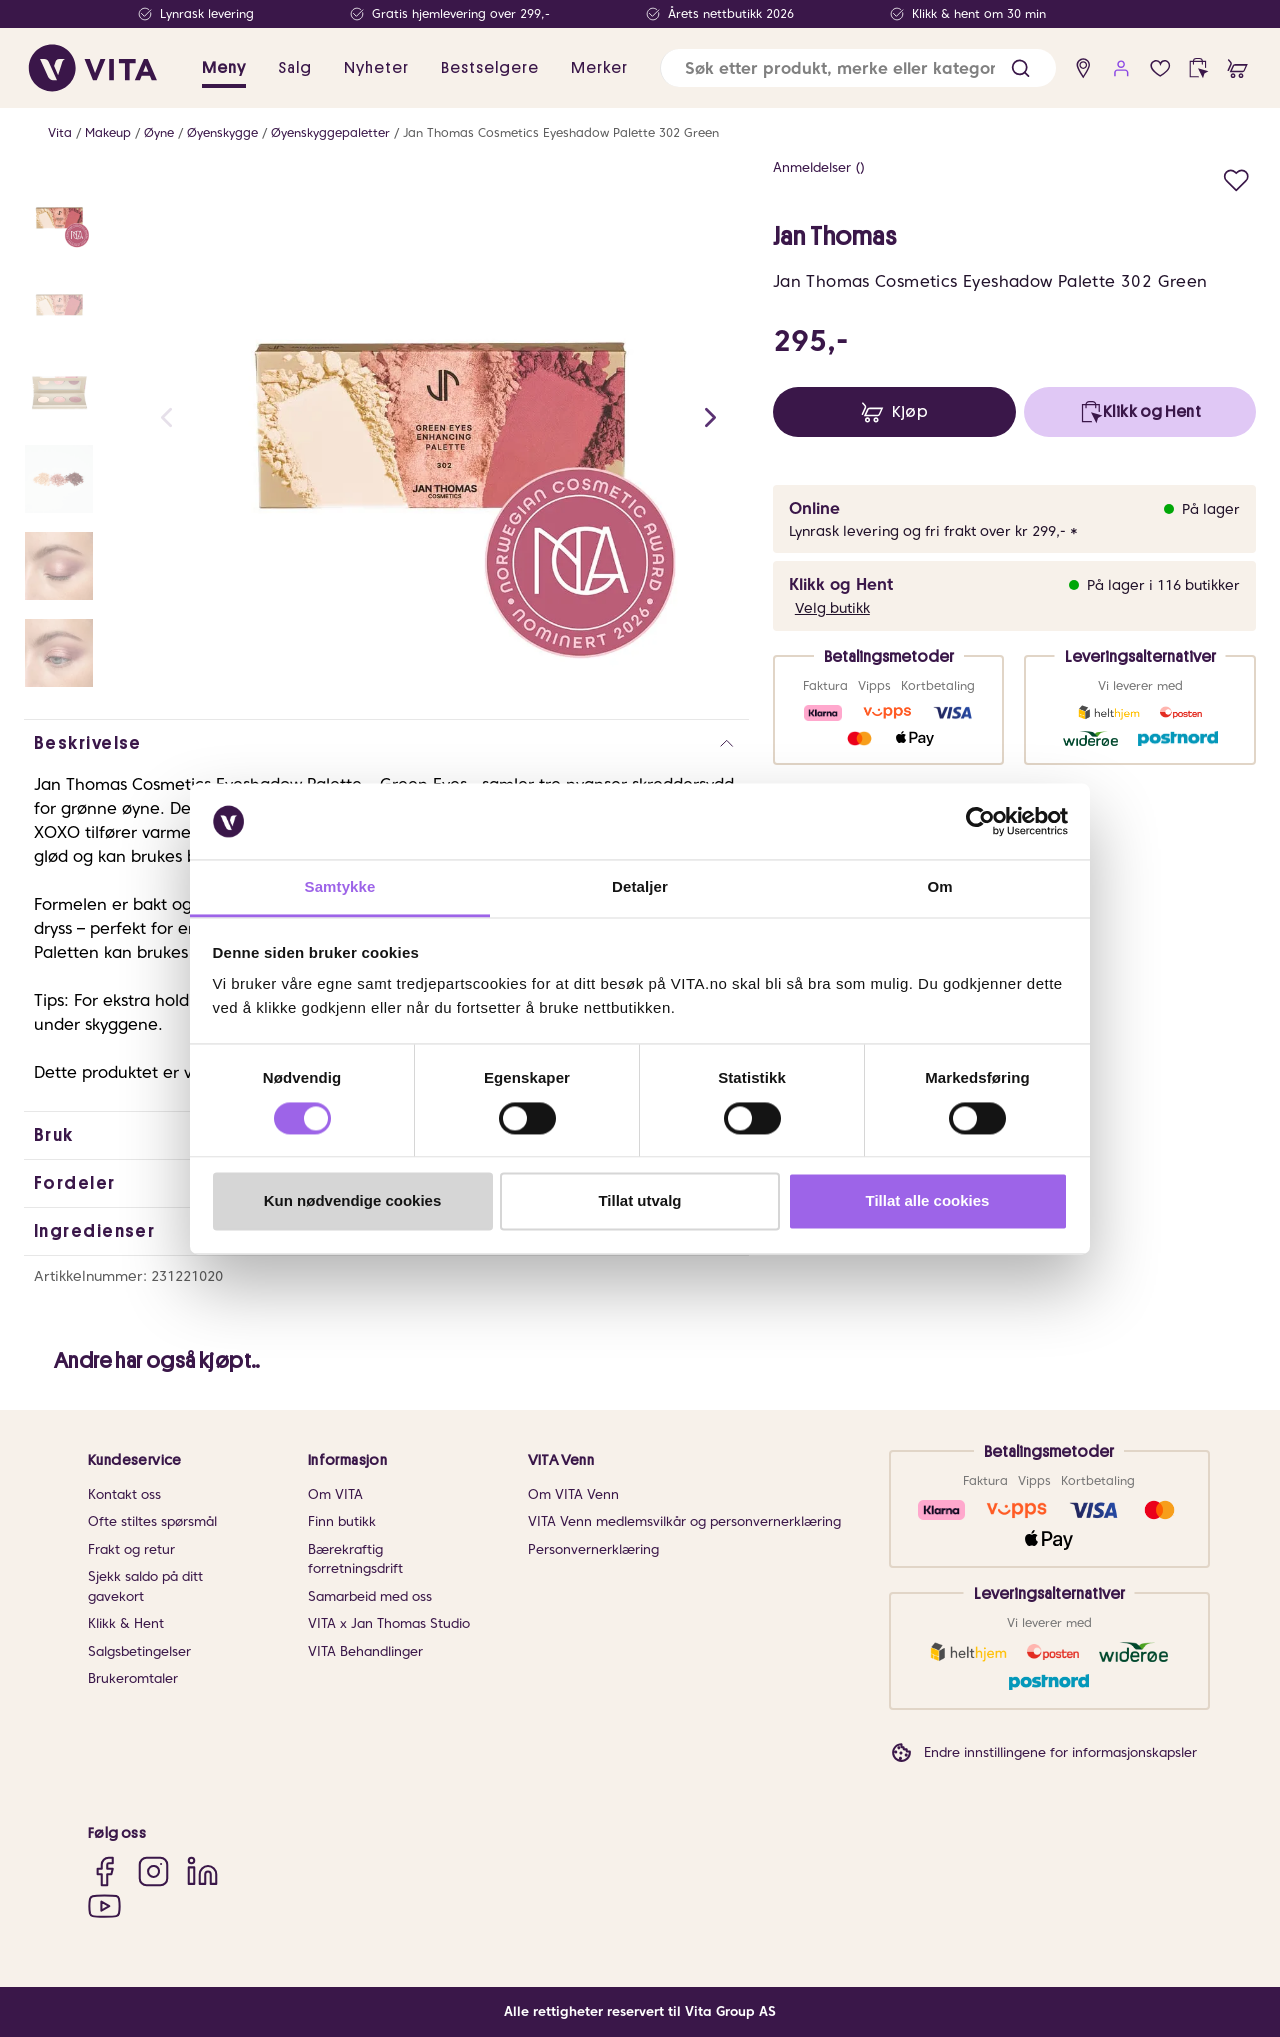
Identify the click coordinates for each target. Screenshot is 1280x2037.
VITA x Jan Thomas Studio (389, 1623)
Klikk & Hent (126, 1623)
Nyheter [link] (376, 68)
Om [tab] (939, 887)
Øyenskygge (222, 132)
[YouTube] (104, 1905)
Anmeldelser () (819, 167)
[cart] (1237, 68)
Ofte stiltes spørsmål (152, 1521)
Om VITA (335, 1494)
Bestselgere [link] (490, 68)
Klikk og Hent (841, 584)
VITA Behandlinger (365, 1651)
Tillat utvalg (639, 1201)
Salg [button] (295, 68)
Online (814, 508)
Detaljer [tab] (640, 887)
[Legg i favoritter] (1236, 177)
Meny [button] (224, 68)
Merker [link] (599, 68)
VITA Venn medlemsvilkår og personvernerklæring (684, 1521)
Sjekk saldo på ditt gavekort (145, 1586)
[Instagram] (153, 1871)
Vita (60, 132)
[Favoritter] (1160, 68)
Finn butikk (342, 1521)
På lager (1211, 509)
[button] (1020, 68)
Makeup (108, 132)
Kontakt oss (124, 1494)
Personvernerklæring (593, 1549)
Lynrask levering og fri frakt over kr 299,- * (933, 531)
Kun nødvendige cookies (353, 1201)
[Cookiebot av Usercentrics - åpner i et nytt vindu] (980, 821)
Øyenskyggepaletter (330, 132)
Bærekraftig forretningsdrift (355, 1559)
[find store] (1083, 68)
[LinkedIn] (202, 1871)
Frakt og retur (131, 1549)
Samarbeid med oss (370, 1596)
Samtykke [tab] (340, 887)
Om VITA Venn (573, 1494)
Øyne (159, 132)
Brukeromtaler (133, 1678)
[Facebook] (104, 1871)
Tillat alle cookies (928, 1201)
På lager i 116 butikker (1163, 585)
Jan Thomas (835, 237)
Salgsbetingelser (139, 1651)
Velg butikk (832, 608)
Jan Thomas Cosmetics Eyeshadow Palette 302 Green (561, 132)
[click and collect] (1198, 68)
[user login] (1121, 68)
